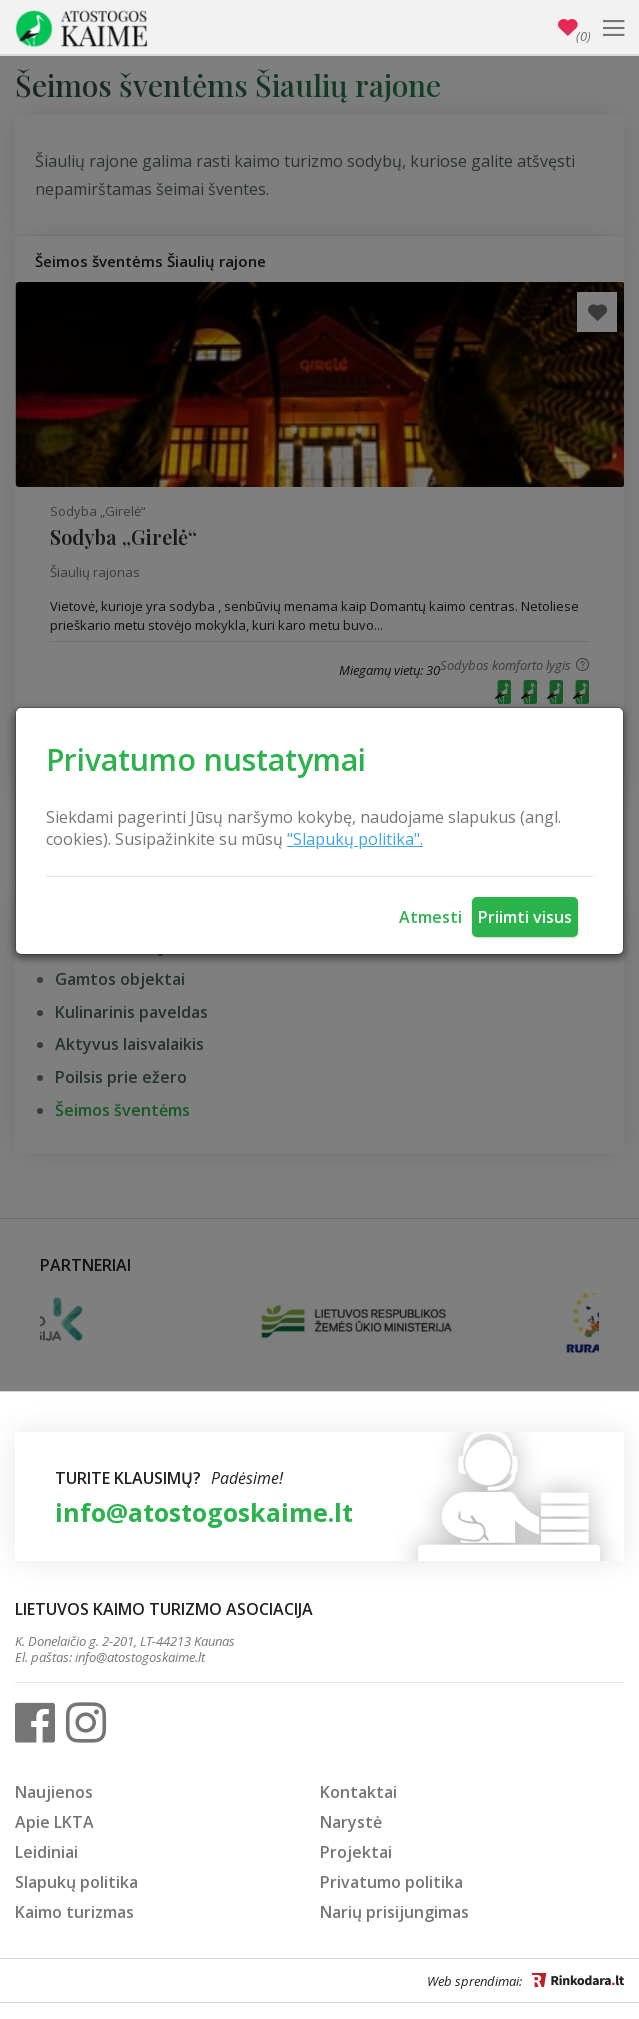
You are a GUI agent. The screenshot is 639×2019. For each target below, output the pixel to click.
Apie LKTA (54, 1822)
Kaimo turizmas (74, 1912)
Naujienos (54, 1792)
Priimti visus (525, 917)
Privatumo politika (391, 1882)
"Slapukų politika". (355, 839)
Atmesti (430, 917)
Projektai (356, 1852)
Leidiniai (46, 1852)
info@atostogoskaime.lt (204, 1512)
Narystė (351, 1822)
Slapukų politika (76, 1882)
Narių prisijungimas (394, 1912)
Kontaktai (358, 1792)
